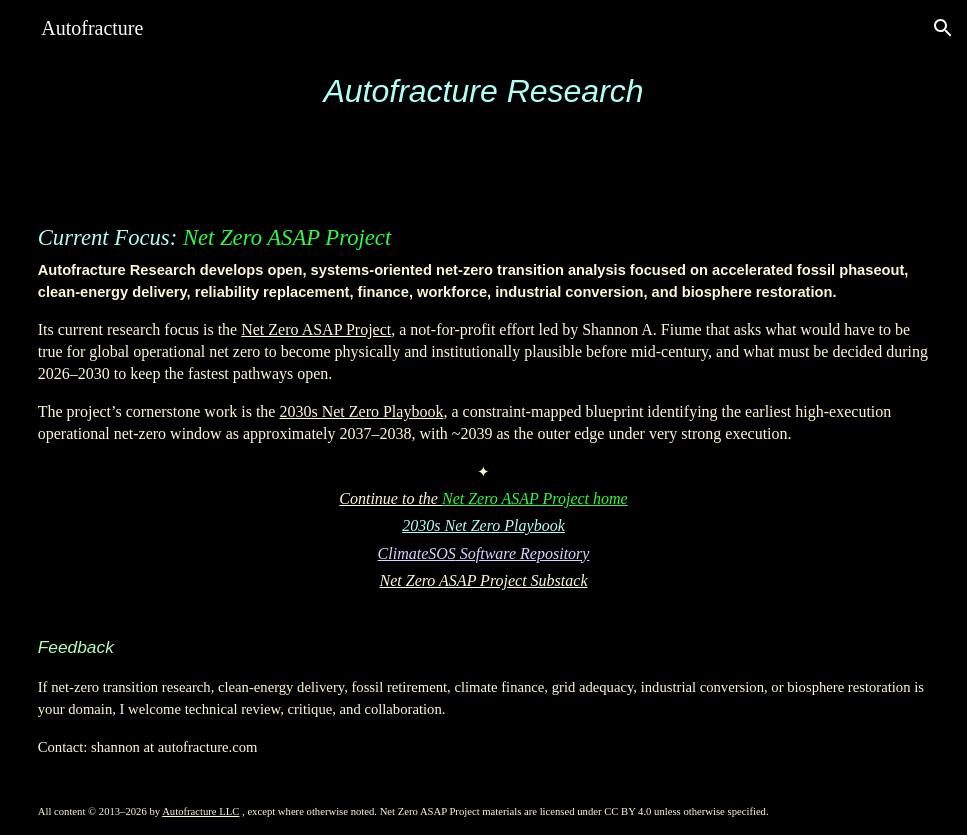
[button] (943, 28)
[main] (484, 91)
